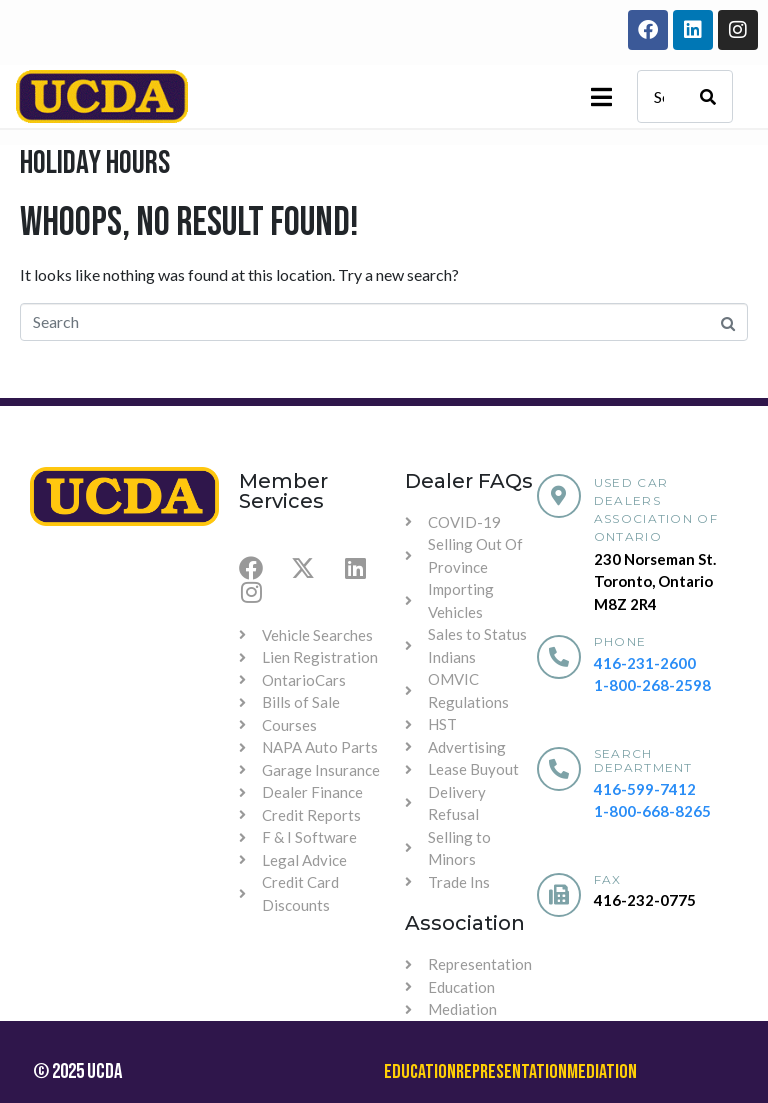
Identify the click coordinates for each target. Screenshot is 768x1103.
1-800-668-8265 (652, 811)
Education (420, 1072)
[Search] (708, 96)
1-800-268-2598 (652, 685)
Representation (511, 1072)
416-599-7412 (645, 789)
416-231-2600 (645, 663)
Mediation (602, 1072)
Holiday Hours (95, 163)
